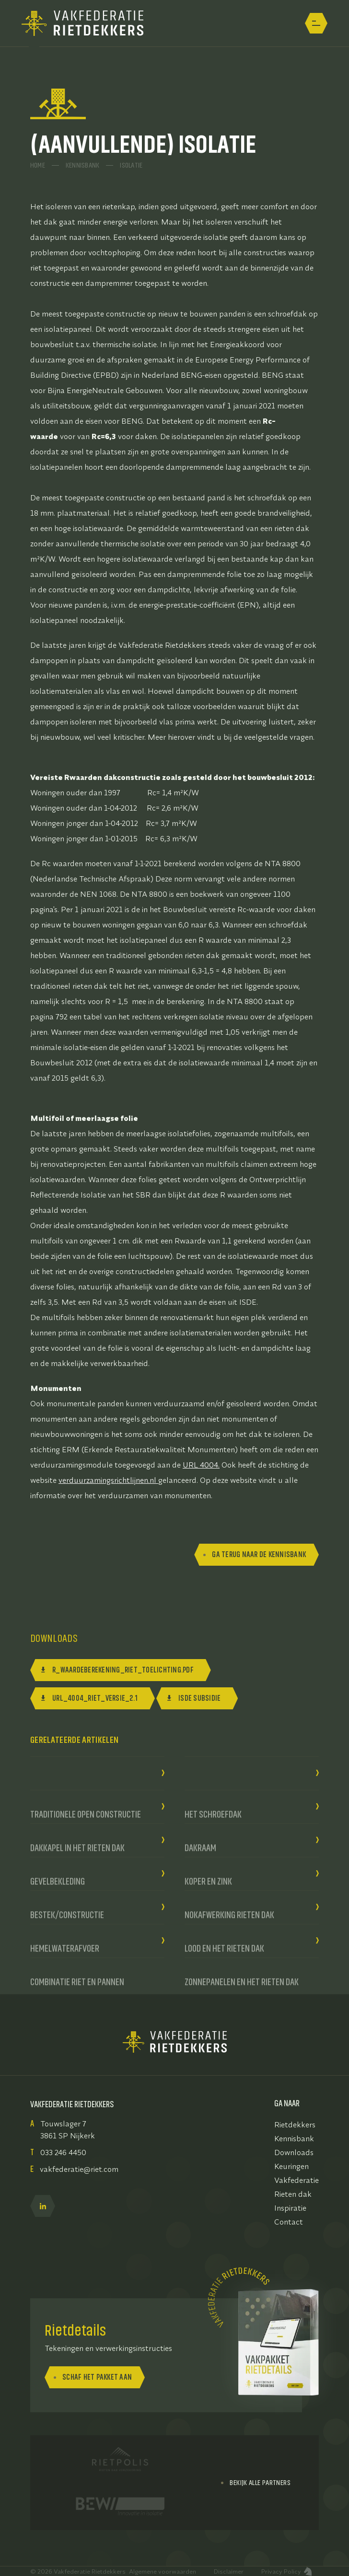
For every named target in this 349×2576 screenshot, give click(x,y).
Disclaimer (229, 2571)
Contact (288, 2221)
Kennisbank (82, 163)
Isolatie (131, 163)
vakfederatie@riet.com (79, 2169)
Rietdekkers (294, 2124)
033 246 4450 (63, 2152)
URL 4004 (200, 1464)
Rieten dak (293, 2194)
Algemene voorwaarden (162, 2571)
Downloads (294, 2152)
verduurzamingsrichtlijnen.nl (107, 1480)
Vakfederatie (296, 2180)
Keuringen (291, 2166)
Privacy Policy (281, 2571)
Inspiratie (290, 2208)
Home (37, 163)
